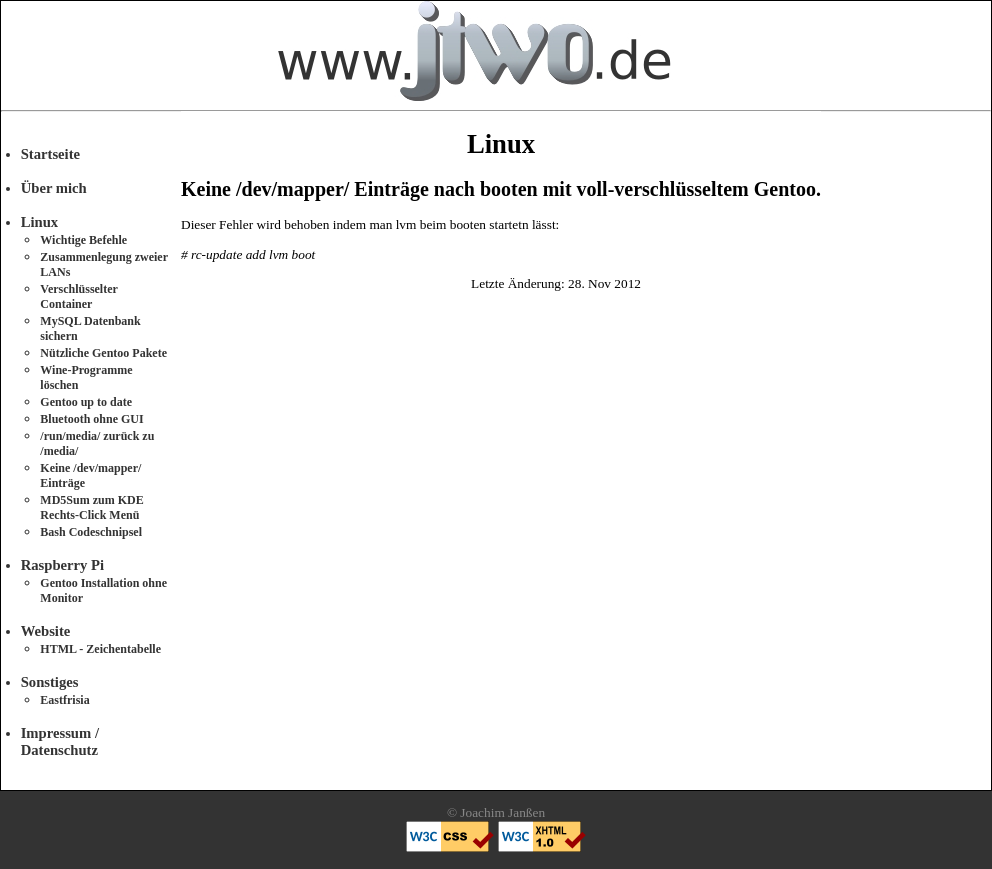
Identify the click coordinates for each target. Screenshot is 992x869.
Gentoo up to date (86, 402)
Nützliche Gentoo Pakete (103, 353)
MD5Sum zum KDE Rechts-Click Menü (91, 507)
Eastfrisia (64, 700)
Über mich (54, 188)
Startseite (50, 154)
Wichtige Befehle (83, 240)
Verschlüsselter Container (78, 296)
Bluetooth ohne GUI (91, 419)
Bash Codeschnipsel (91, 532)
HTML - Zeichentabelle (100, 649)
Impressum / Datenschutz (60, 741)
